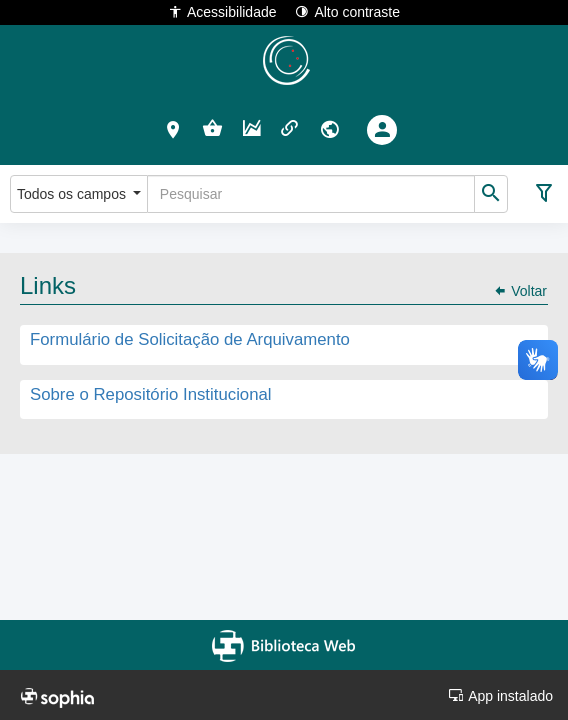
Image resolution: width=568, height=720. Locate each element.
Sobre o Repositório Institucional (151, 394)
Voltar (520, 291)
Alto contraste (347, 11)
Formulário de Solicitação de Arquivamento (190, 340)
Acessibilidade (222, 11)
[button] (173, 129)
